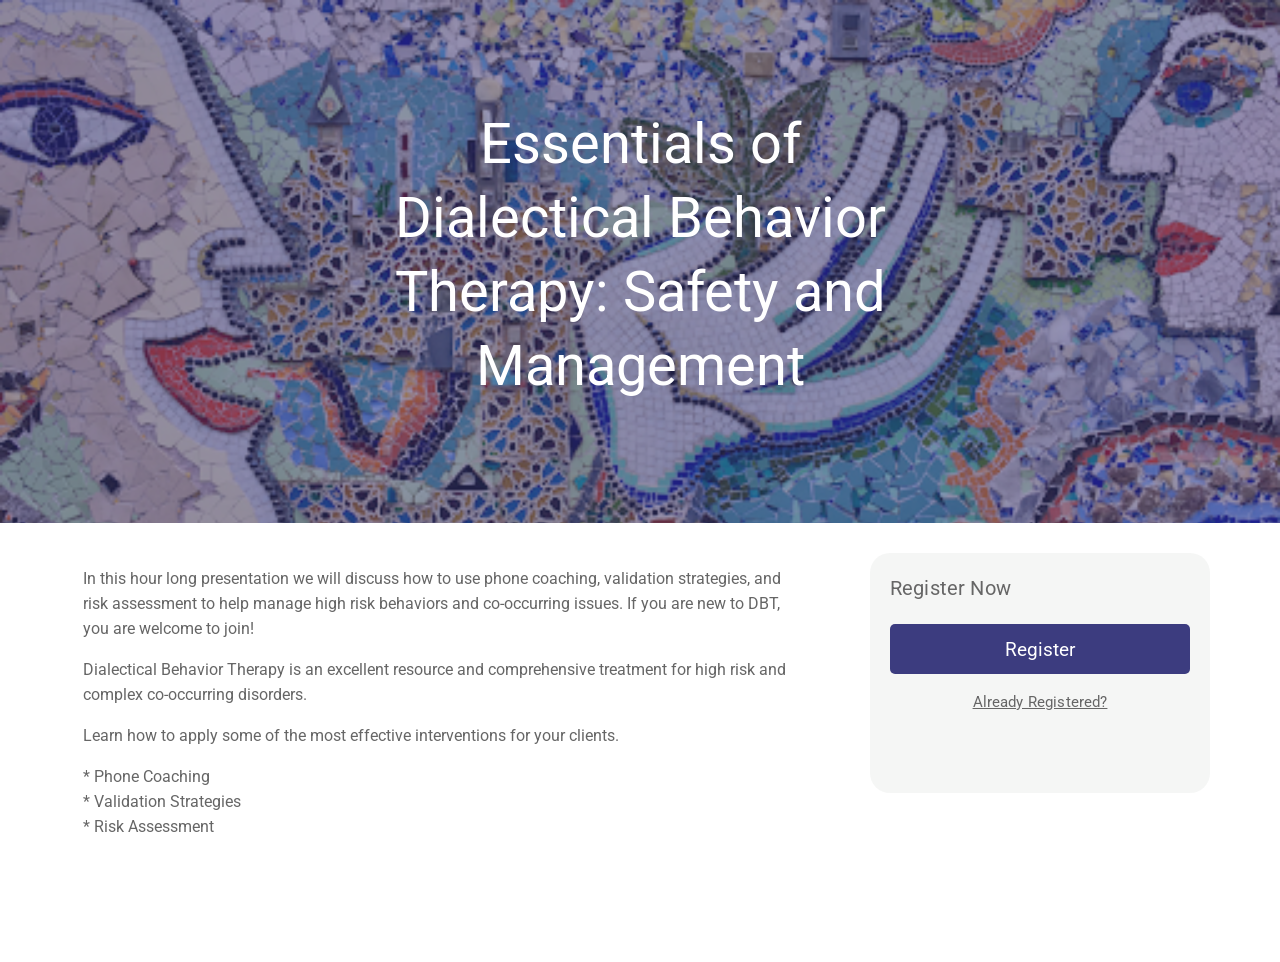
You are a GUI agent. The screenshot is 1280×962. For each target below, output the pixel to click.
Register (1040, 649)
